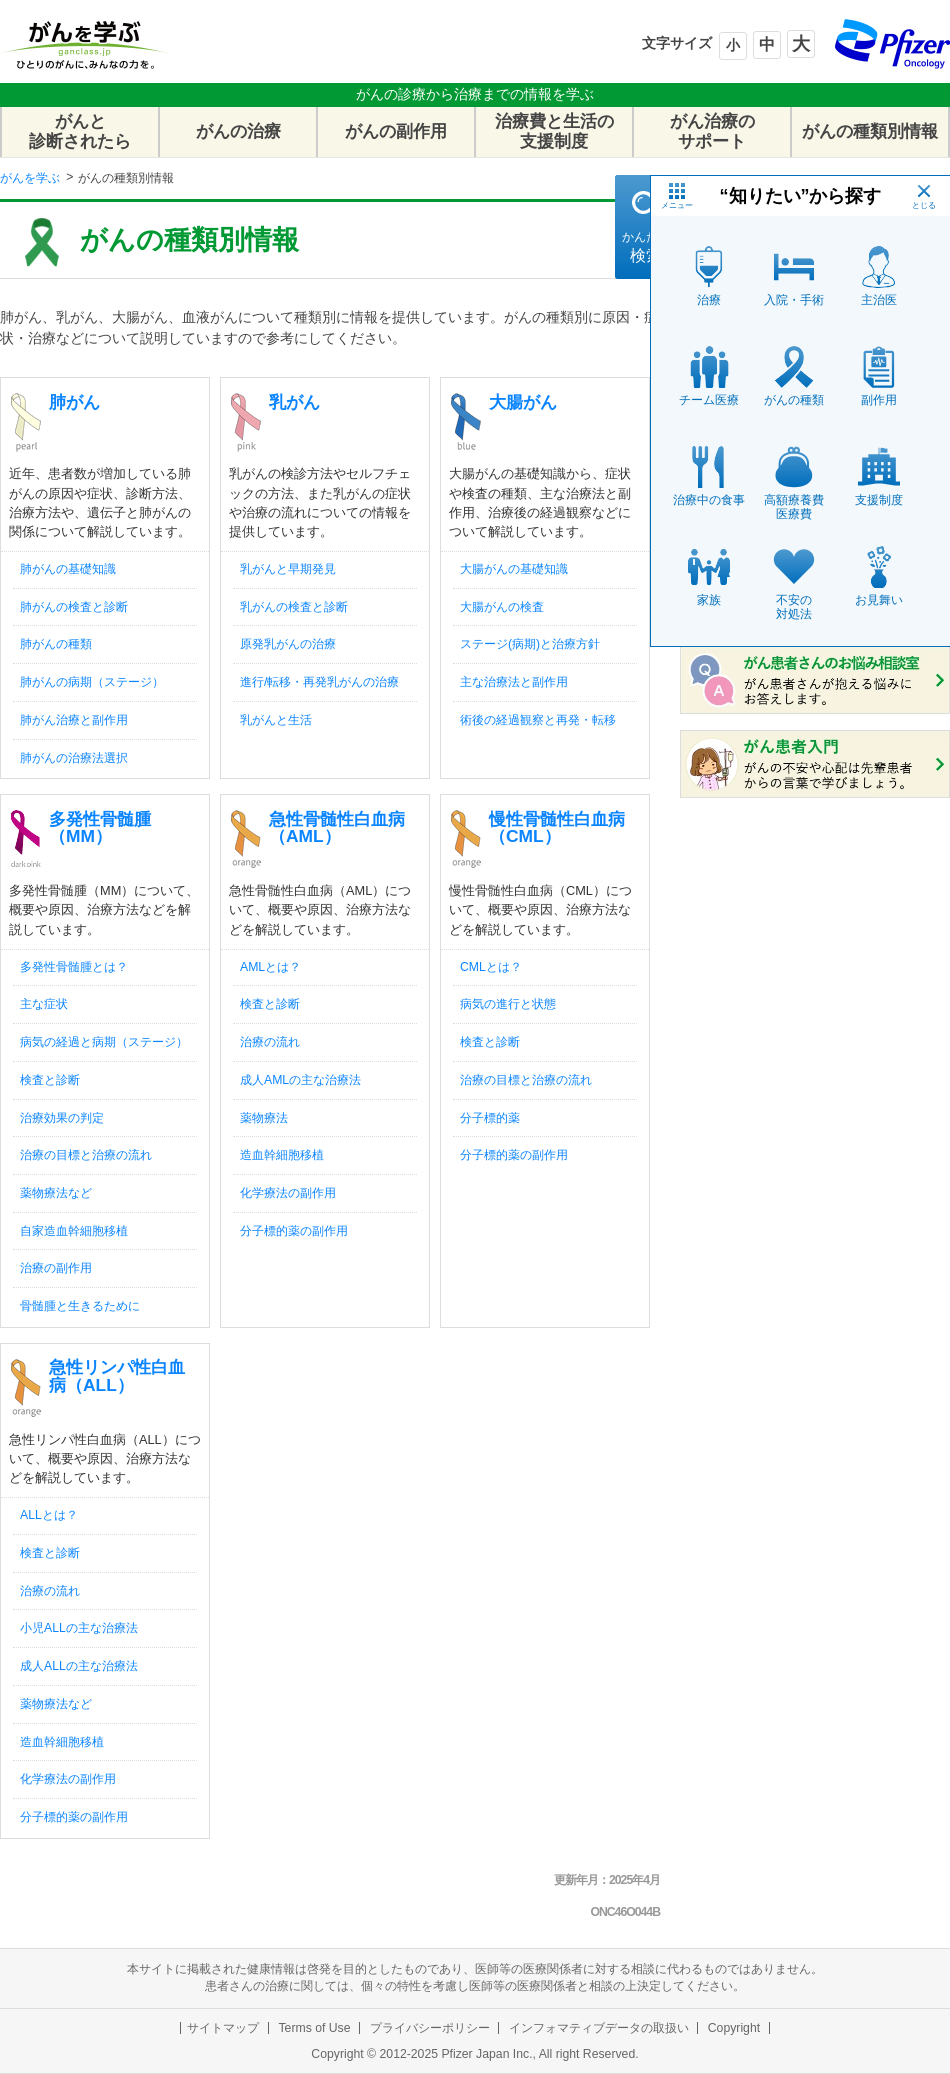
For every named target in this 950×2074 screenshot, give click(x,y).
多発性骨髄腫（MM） (100, 827)
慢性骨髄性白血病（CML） (557, 827)
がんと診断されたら (80, 131)
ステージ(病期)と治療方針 (530, 644)
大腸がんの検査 (502, 607)
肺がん (74, 402)
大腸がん (523, 402)
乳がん (294, 402)
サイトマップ (223, 2028)
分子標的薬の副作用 (294, 1231)
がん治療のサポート (712, 131)
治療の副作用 (56, 1268)
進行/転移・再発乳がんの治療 (319, 682)
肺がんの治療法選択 (74, 758)
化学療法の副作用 (288, 1193)
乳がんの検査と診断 (294, 607)
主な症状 (44, 1004)
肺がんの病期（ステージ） (92, 682)
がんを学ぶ (30, 178)
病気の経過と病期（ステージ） (104, 1042)
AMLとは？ (270, 967)
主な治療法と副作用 (514, 682)
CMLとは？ (491, 967)
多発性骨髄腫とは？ (74, 967)
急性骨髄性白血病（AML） (337, 827)
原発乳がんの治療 (288, 644)
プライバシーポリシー (430, 2028)
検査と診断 (50, 1080)
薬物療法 (264, 1118)
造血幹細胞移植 (282, 1155)
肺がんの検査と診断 (74, 607)
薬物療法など (56, 1193)
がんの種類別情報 (870, 131)
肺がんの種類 (56, 644)
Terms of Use (314, 2028)
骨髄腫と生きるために (80, 1306)
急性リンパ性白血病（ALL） (117, 1375)
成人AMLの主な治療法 (300, 1080)
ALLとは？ (49, 1515)
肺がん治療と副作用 (74, 720)
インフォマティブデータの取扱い (599, 2028)
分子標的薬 (490, 1118)
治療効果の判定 (62, 1118)
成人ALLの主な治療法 (79, 1666)
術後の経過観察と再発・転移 (538, 720)
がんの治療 (238, 131)
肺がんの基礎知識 (68, 569)
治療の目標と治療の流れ (86, 1155)
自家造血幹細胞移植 (74, 1231)
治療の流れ (270, 1042)
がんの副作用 (396, 131)
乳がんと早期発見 (288, 569)
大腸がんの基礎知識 (514, 569)
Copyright (734, 2028)
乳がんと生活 (276, 720)
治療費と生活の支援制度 (554, 131)
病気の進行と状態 (508, 1004)
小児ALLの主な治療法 (79, 1628)
